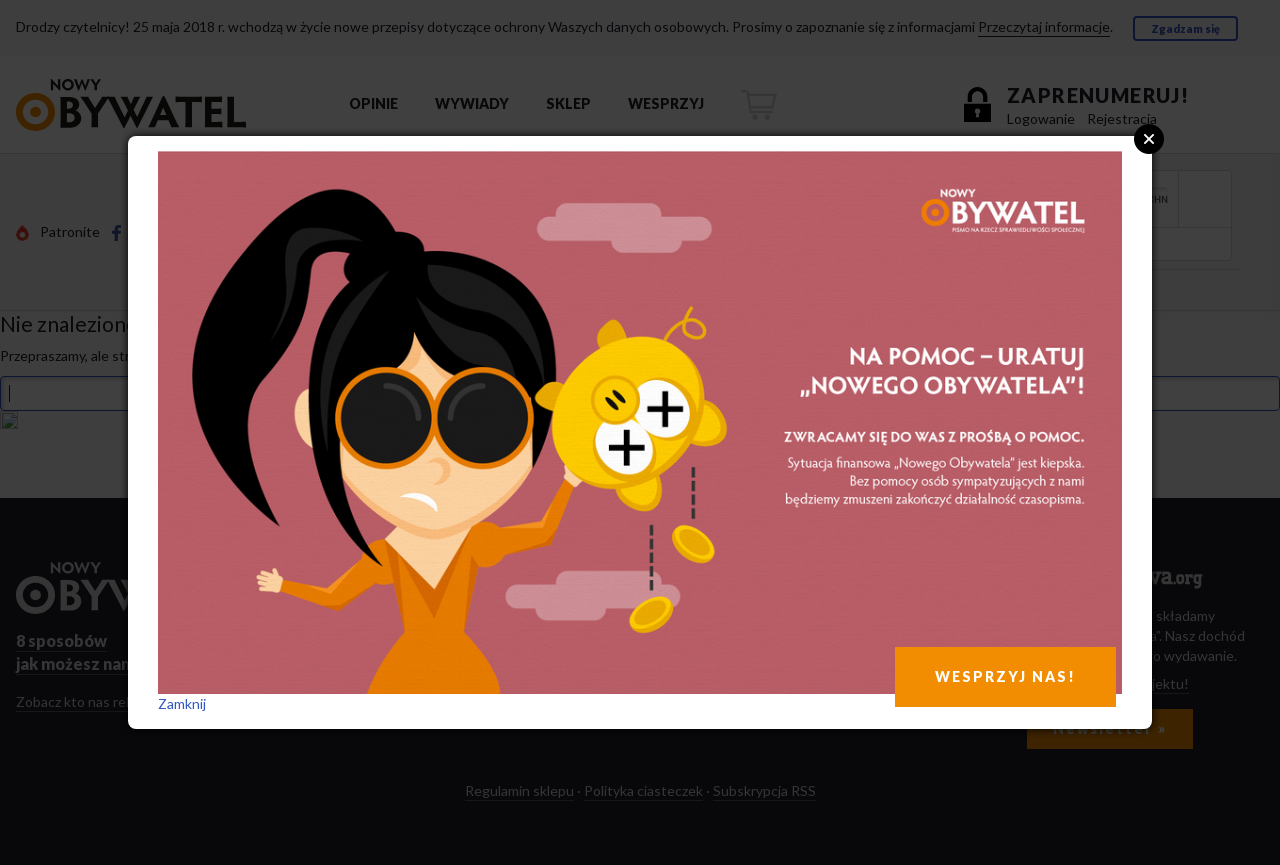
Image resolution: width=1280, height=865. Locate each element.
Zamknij (182, 703)
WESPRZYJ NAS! (1005, 676)
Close (1149, 139)
